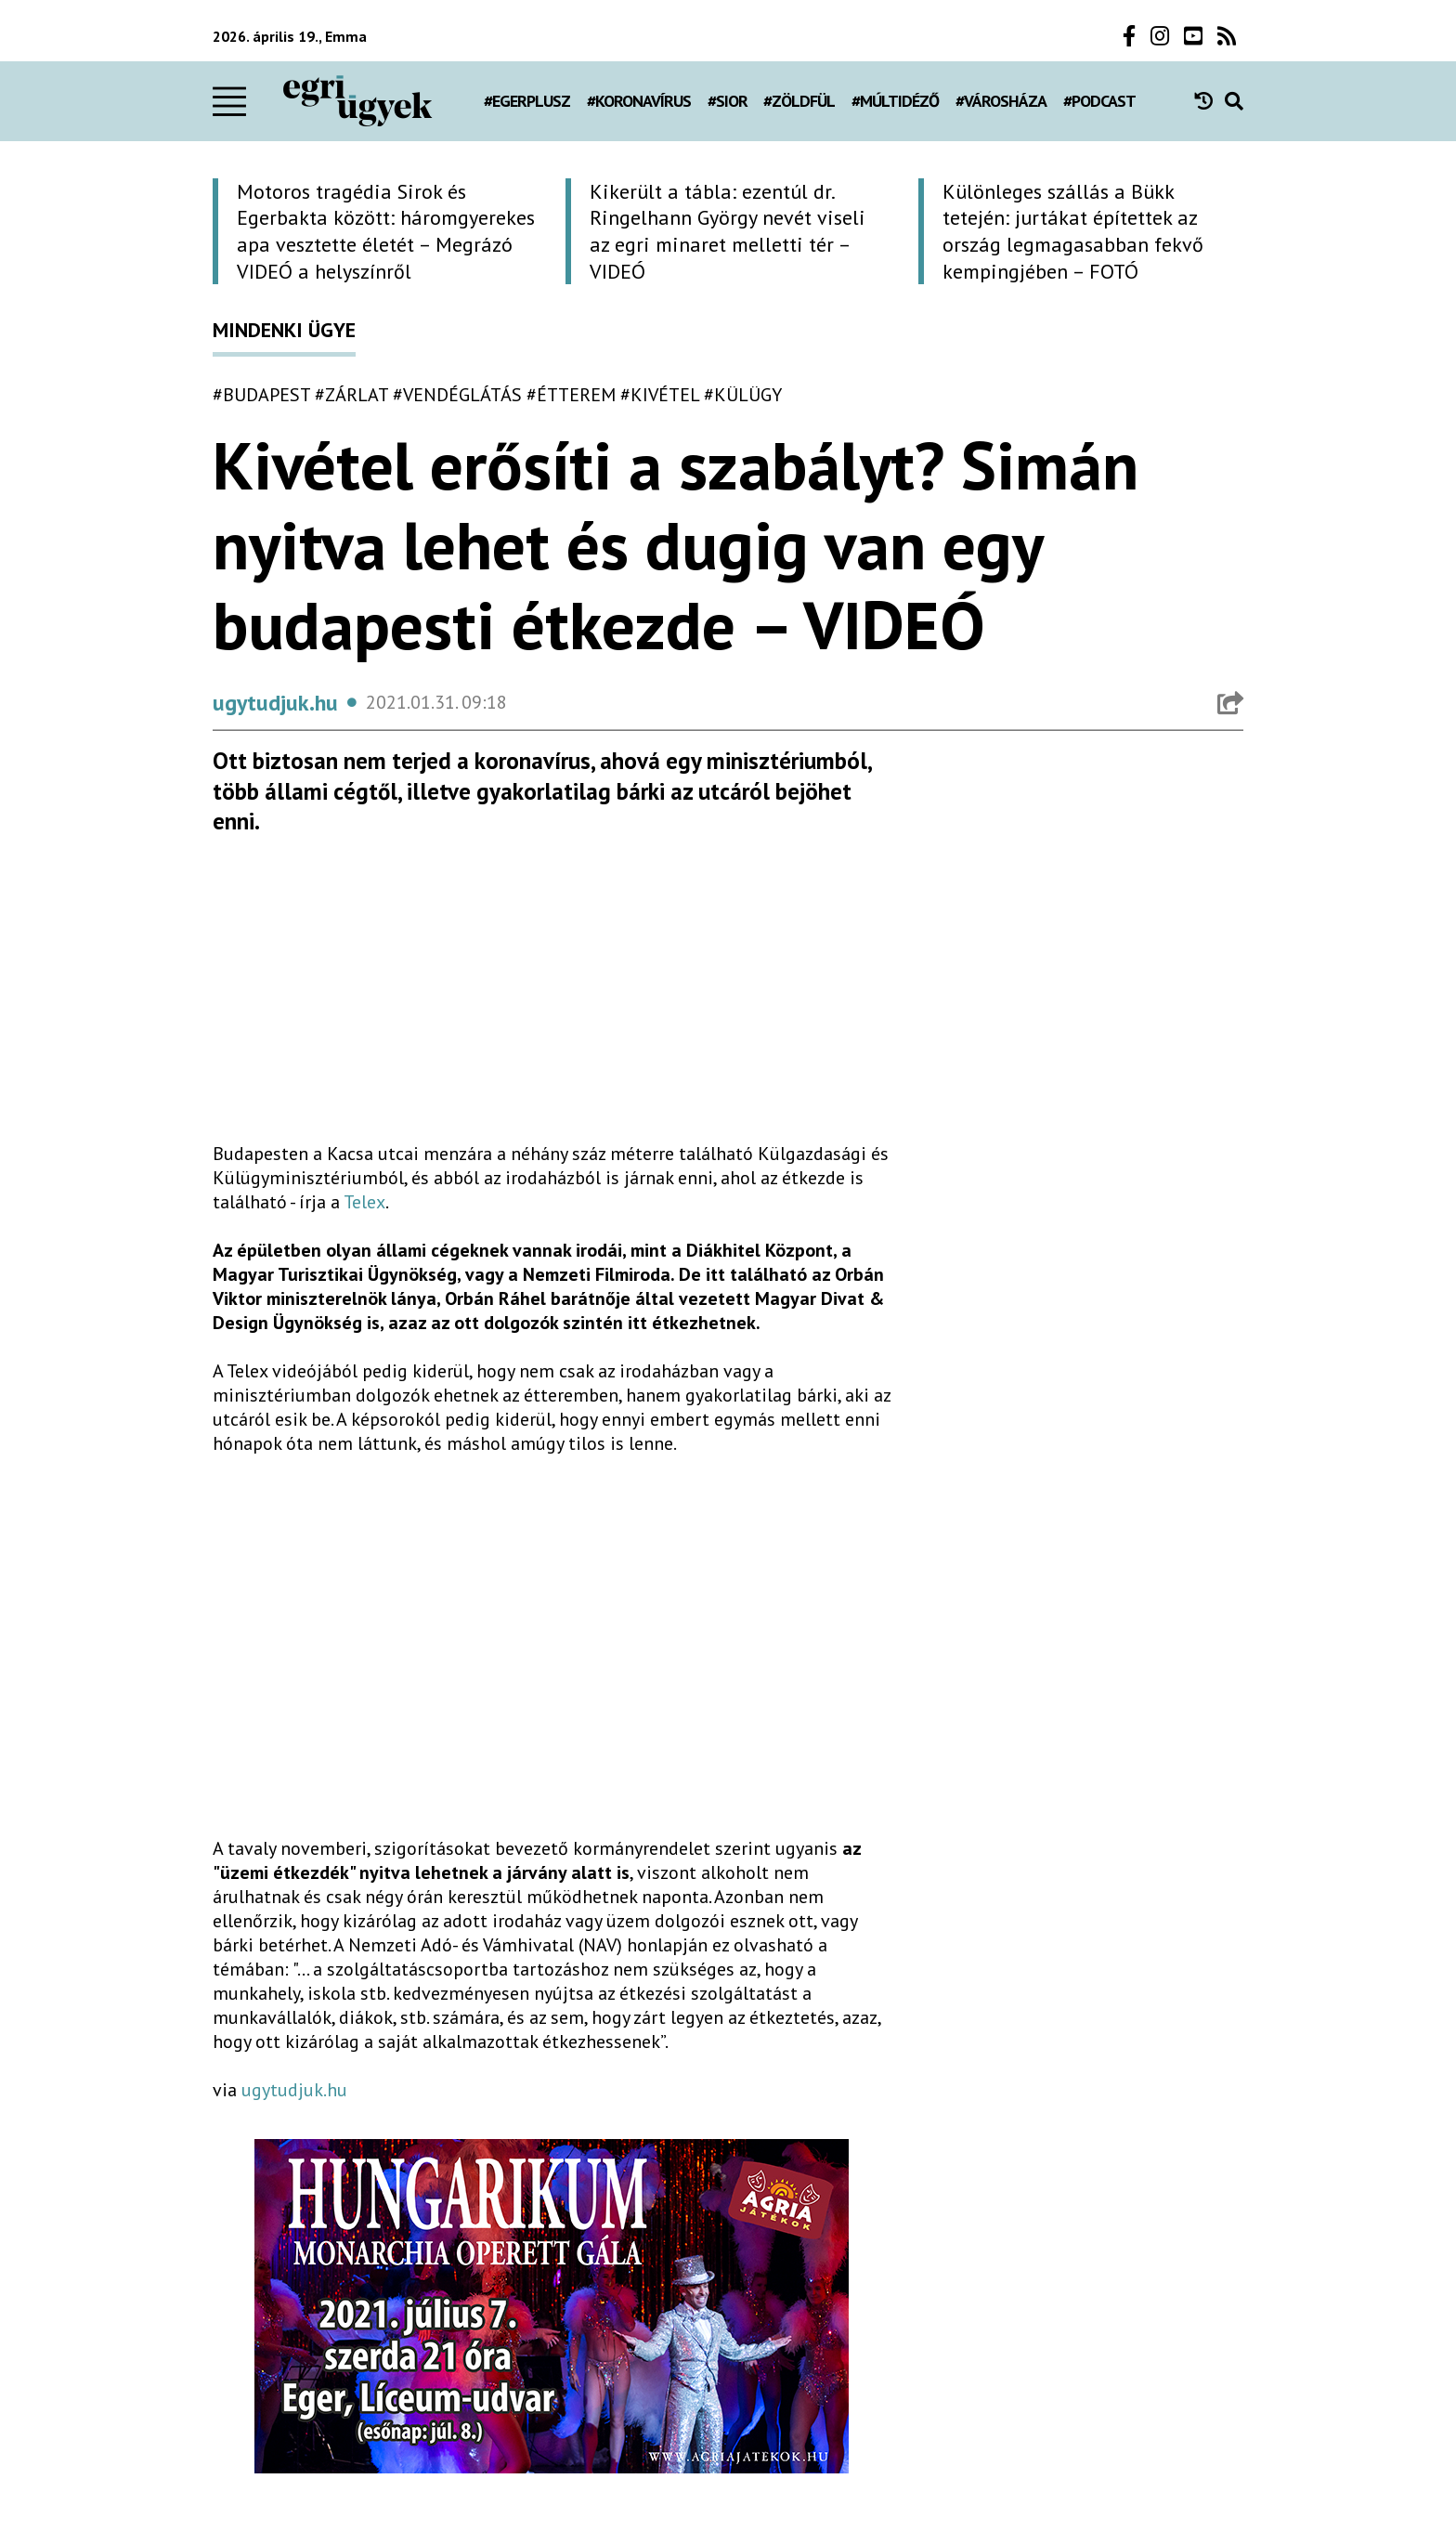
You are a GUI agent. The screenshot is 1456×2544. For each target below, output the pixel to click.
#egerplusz (527, 100)
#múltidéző (895, 100)
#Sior (728, 100)
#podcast (1099, 100)
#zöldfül (799, 100)
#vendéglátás (457, 395)
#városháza (1001, 100)
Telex (364, 1202)
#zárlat (351, 395)
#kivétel (659, 395)
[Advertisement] (551, 997)
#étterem (571, 395)
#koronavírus (639, 100)
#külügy (743, 395)
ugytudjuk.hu (294, 2090)
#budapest (261, 395)
